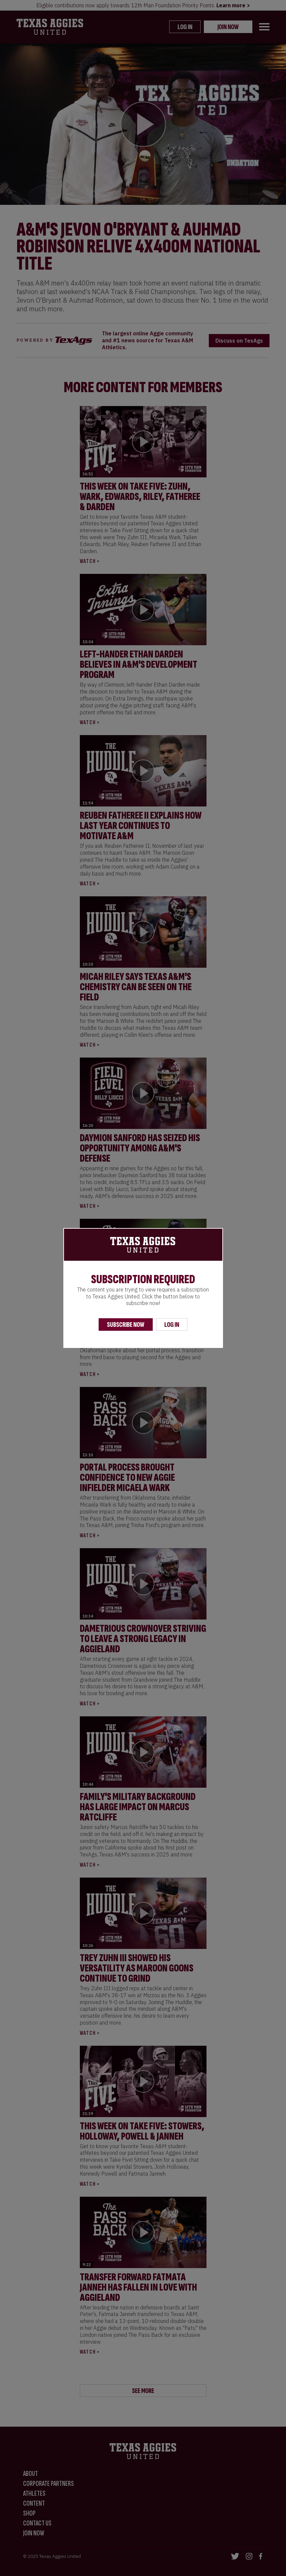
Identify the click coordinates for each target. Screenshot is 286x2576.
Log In (171, 1324)
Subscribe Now (125, 1324)
